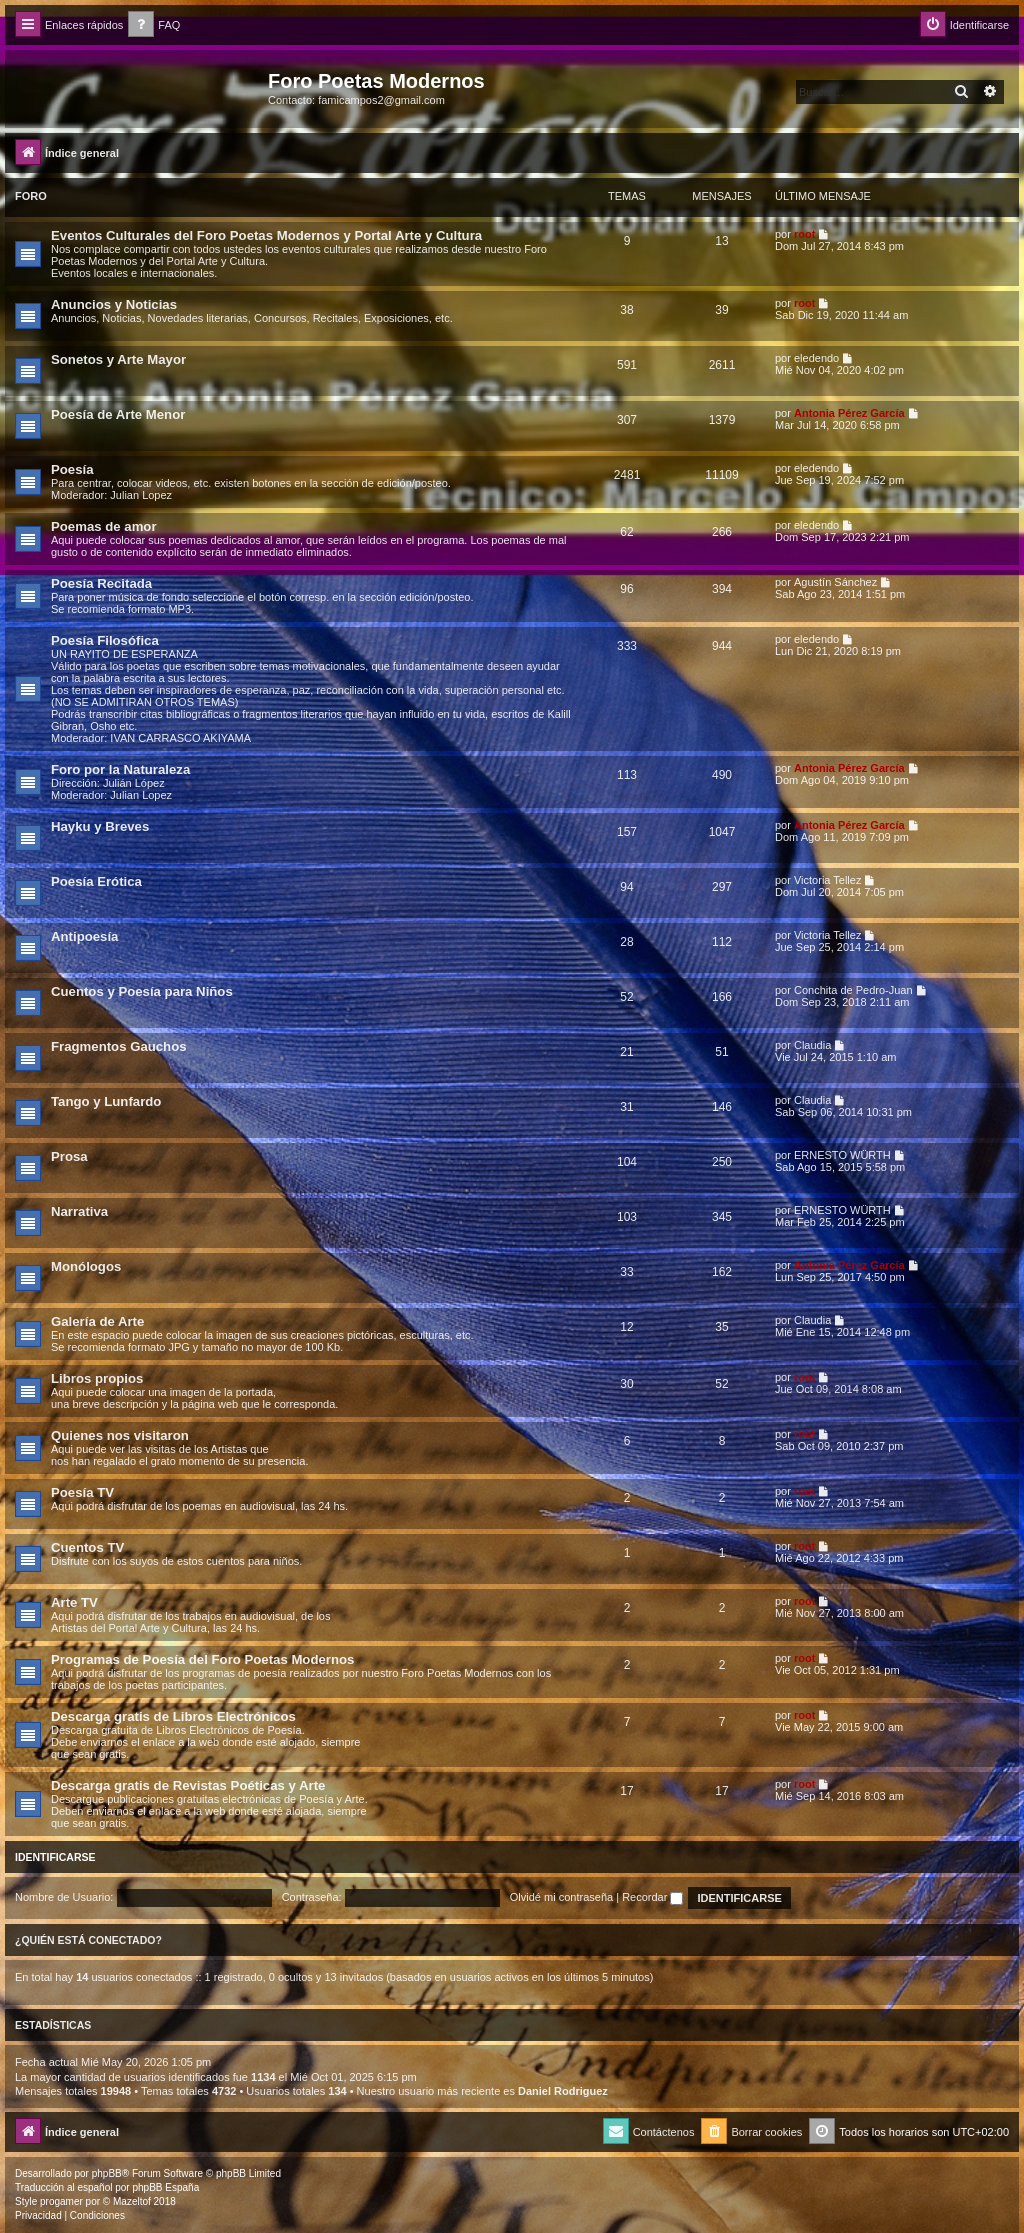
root (804, 234)
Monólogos (86, 1266)
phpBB (107, 2173)
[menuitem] (154, 25)
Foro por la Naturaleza (120, 769)
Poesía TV (82, 1492)
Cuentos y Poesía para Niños (142, 991)
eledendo (816, 358)
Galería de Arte (97, 1321)
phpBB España (165, 2187)
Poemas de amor (104, 526)
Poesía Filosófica (105, 640)
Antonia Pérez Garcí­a (849, 413)
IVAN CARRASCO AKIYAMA (180, 738)
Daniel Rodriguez (563, 2091)
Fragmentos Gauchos (119, 1046)
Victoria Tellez (827, 880)
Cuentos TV (87, 1547)
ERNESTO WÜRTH (842, 1155)
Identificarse (55, 1857)
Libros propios (97, 1378)
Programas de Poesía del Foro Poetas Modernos (202, 1659)
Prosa (69, 1156)
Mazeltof (132, 2201)
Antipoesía (84, 936)
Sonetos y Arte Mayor (118, 359)
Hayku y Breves (100, 826)
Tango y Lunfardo (106, 1101)
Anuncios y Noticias (114, 304)
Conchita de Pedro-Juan (853, 990)
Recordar (652, 1897)
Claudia (812, 1045)
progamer (61, 2201)
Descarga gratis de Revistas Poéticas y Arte (188, 1785)
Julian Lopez (141, 495)
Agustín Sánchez (835, 582)
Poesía (72, 469)
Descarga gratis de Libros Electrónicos (173, 1716)
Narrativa (79, 1211)
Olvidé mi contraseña (561, 1897)
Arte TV (74, 1602)
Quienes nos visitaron (120, 1435)
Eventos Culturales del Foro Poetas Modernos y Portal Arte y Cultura (266, 235)
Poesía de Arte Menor (118, 414)
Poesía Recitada (101, 583)
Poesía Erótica (96, 881)
